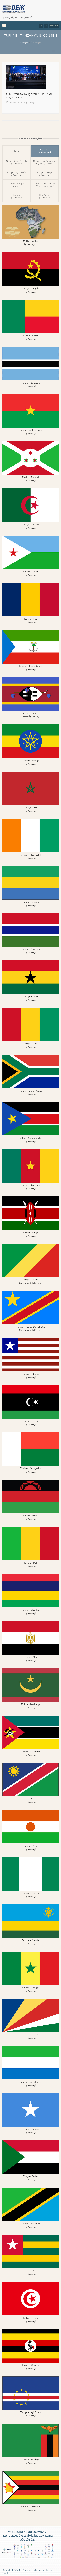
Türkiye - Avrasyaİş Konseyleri (44, 173)
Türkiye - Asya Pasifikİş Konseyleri (16, 173)
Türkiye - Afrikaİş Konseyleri (44, 151)
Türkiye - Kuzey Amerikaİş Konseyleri (16, 162)
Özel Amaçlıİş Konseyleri (44, 196)
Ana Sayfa (23, 42)
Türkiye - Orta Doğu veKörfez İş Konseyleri (44, 185)
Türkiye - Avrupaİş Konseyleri (16, 185)
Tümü (16, 151)
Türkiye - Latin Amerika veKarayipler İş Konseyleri (44, 162)
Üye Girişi (53, 25)
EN (46, 25)
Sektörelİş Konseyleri (16, 196)
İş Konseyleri (36, 42)
